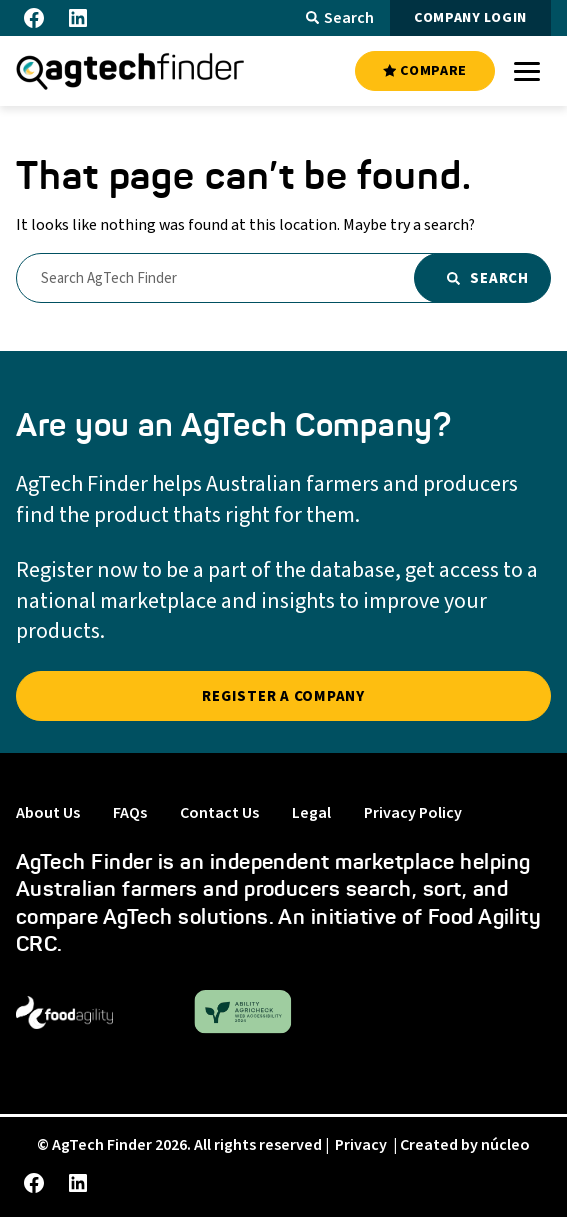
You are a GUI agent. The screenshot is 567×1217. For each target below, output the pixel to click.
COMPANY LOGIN (470, 18)
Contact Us (219, 813)
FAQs (130, 813)
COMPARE (425, 71)
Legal (311, 813)
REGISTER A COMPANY (283, 696)
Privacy (361, 1145)
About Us (48, 813)
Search (340, 18)
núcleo (505, 1145)
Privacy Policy (413, 813)
